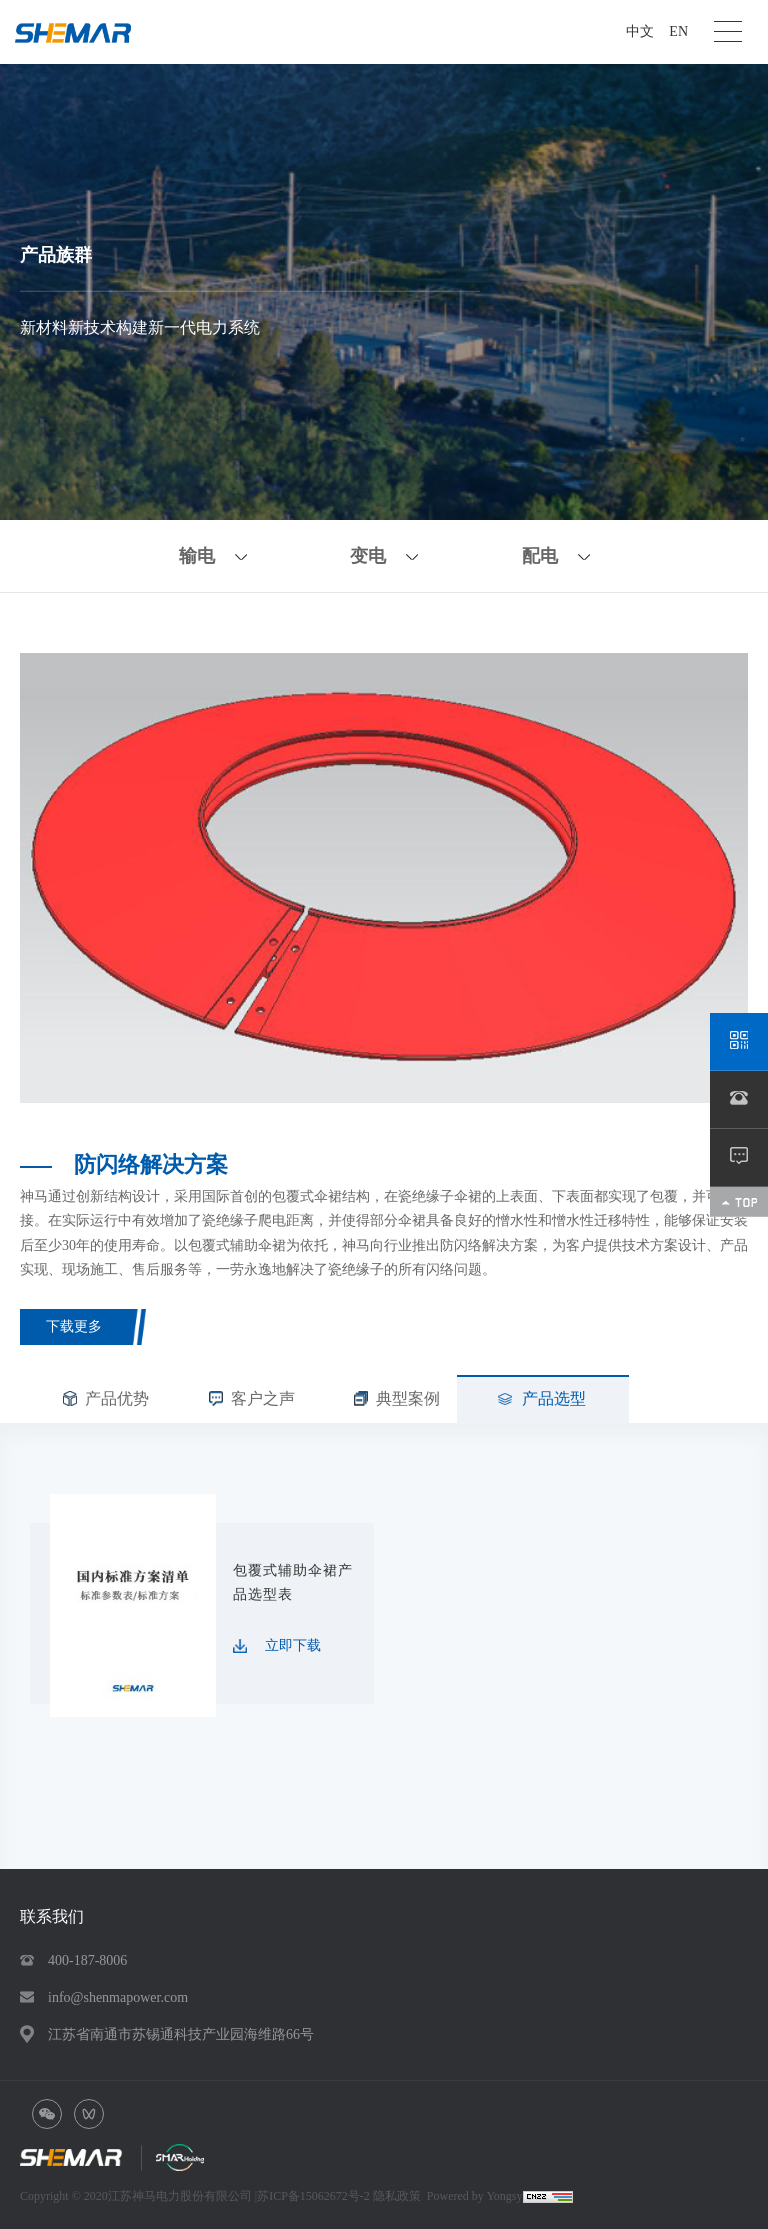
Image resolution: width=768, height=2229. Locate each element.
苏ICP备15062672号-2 (315, 2196)
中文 (640, 31)
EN (678, 31)
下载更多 (74, 1326)
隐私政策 (397, 2196)
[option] (384, 878)
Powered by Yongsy (475, 2196)
